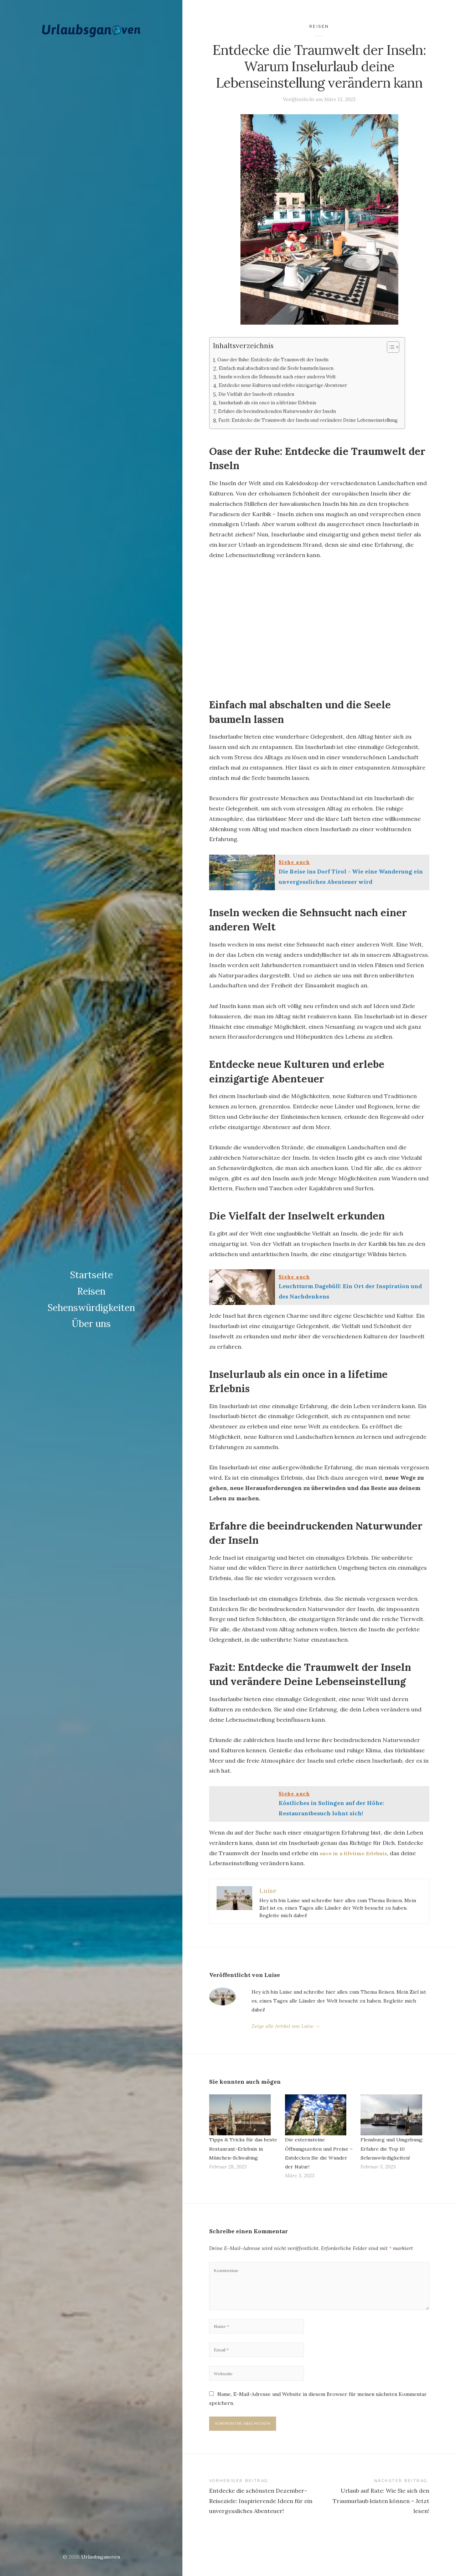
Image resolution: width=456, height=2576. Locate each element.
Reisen (91, 1283)
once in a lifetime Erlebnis (357, 1861)
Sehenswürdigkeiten (91, 1299)
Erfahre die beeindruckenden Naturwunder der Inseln (288, 411)
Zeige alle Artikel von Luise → (286, 2034)
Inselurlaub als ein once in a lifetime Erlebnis (277, 403)
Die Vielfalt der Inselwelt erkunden (263, 394)
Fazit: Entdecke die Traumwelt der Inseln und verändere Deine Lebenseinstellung (300, 424)
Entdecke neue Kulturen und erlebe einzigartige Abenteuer (297, 385)
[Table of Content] (417, 347)
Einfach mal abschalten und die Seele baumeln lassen (288, 368)
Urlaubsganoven (100, 2557)
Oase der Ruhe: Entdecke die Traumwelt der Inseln (283, 360)
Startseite (91, 1267)
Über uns (91, 1315)
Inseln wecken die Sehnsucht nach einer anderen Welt (290, 377)
